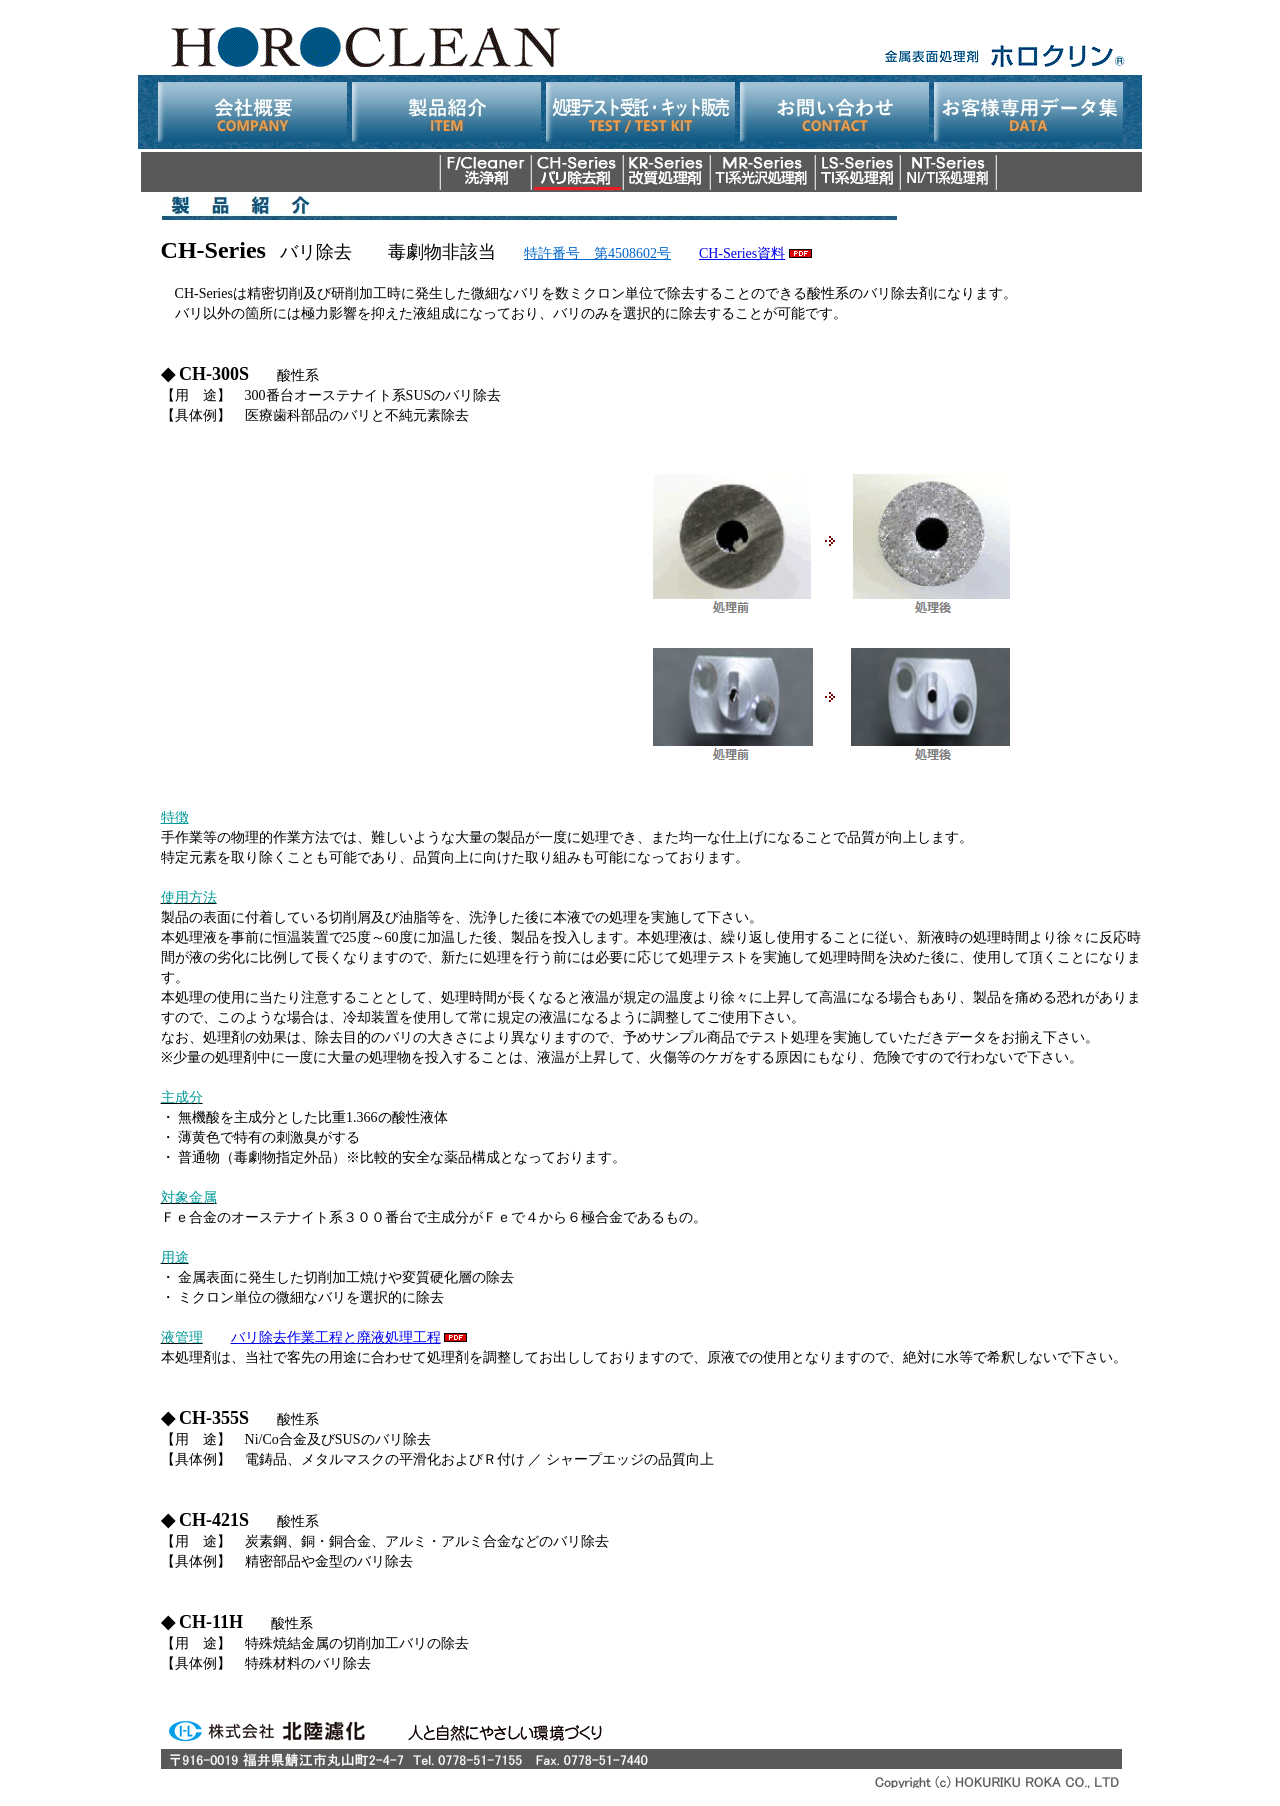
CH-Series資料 (742, 253)
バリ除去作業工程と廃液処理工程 (336, 1337)
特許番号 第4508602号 (597, 253)
